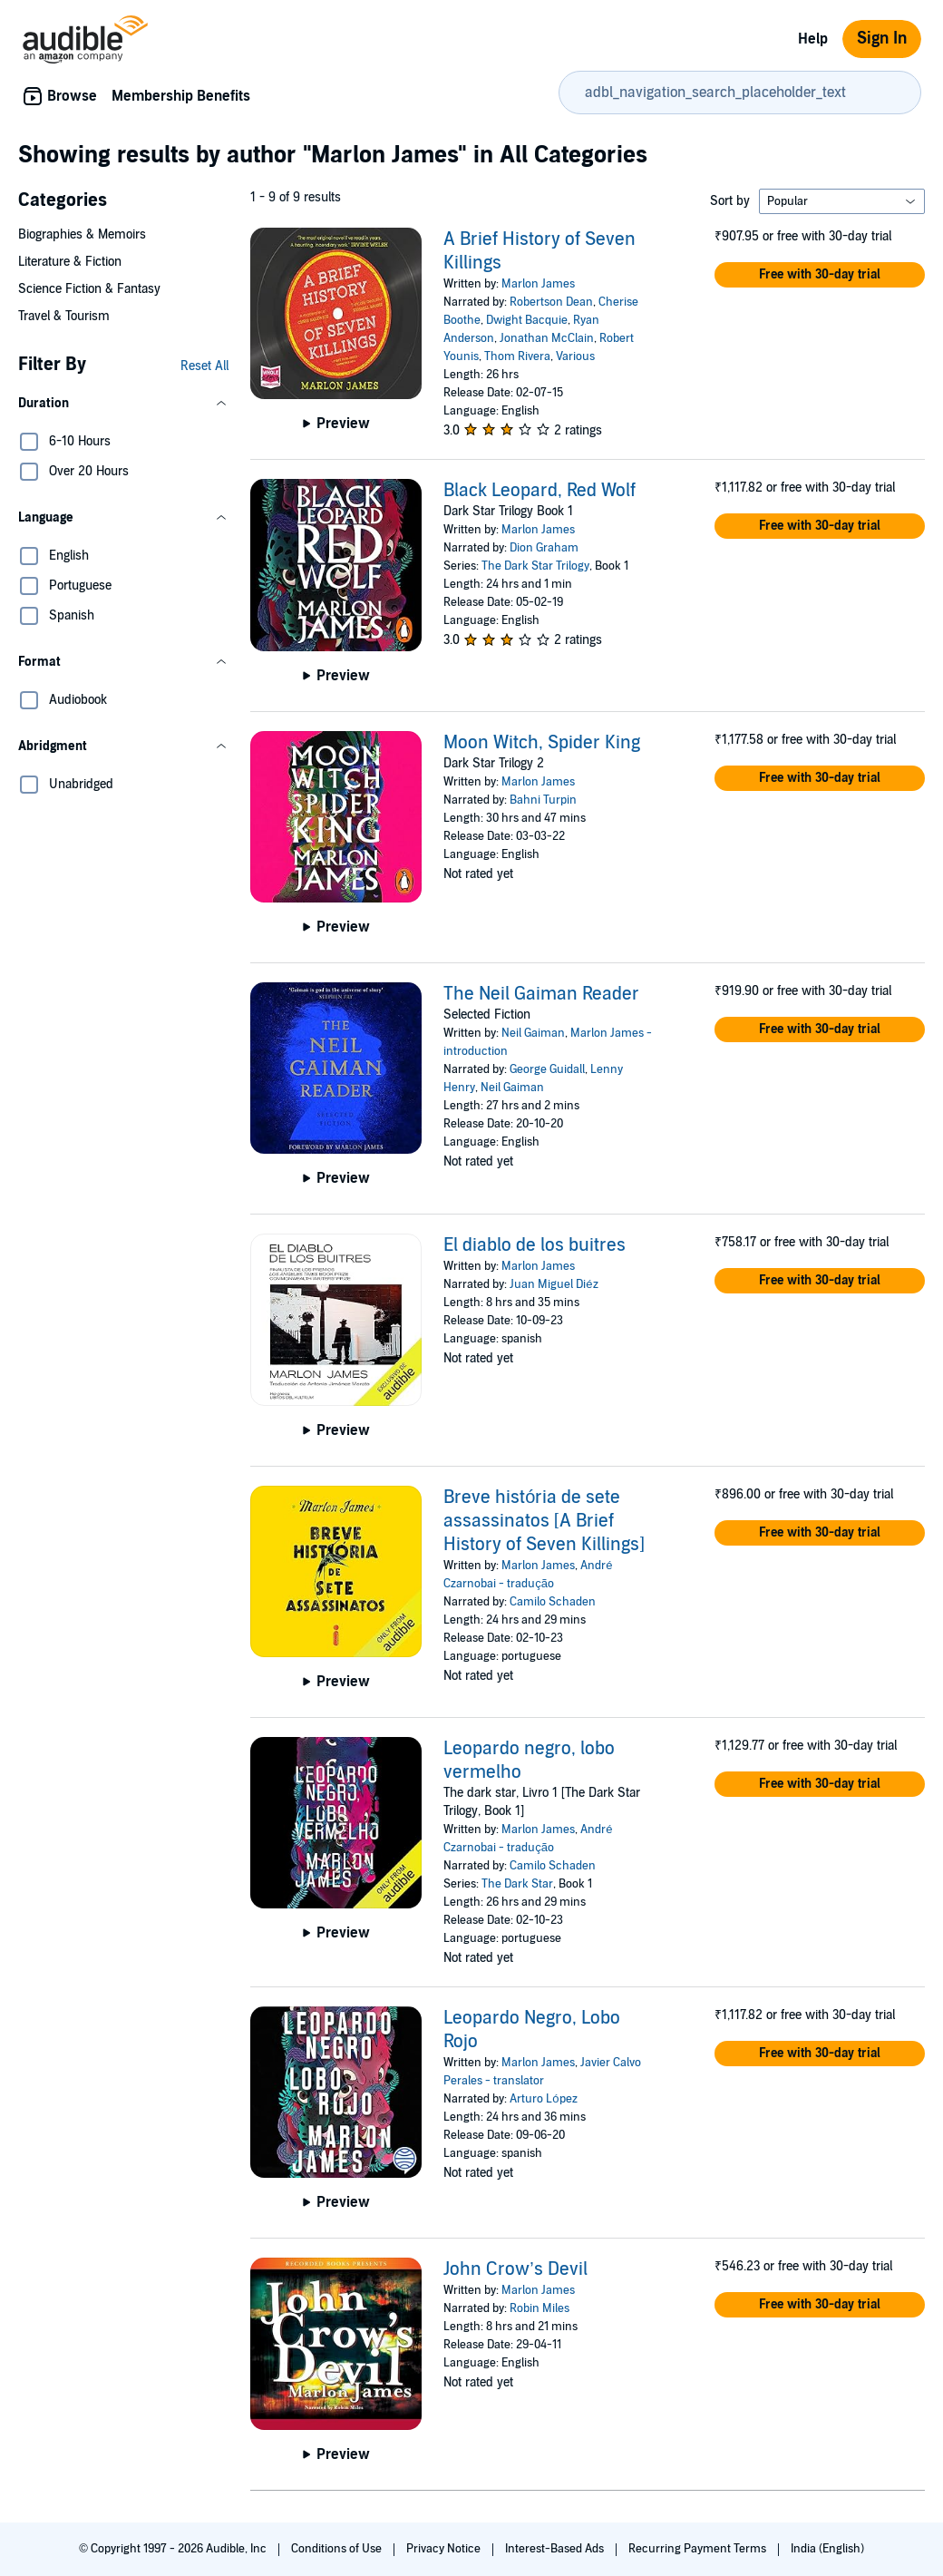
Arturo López (543, 2099)
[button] (123, 403)
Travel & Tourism (64, 316)
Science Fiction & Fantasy (89, 289)
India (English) (827, 2549)
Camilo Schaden (553, 1602)
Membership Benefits (181, 96)
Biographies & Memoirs (82, 234)
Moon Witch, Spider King (541, 743)
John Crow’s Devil (515, 2269)
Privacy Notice (444, 2549)
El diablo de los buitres (534, 1245)
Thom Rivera (517, 356)
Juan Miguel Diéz (554, 1284)
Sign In (882, 38)
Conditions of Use (337, 2549)
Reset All (204, 366)
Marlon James (538, 284)
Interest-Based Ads (556, 2549)
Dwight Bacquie (527, 320)
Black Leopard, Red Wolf (539, 491)
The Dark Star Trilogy (535, 566)
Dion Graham (544, 548)
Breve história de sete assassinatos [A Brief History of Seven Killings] (544, 1521)
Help (813, 39)
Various (575, 356)
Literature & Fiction (70, 261)
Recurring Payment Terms (698, 2549)
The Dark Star (517, 1884)
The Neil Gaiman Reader (541, 994)
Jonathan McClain (547, 338)
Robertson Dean (551, 302)
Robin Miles (539, 2308)
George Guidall (547, 1069)
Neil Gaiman (533, 1033)
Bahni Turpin (543, 800)
